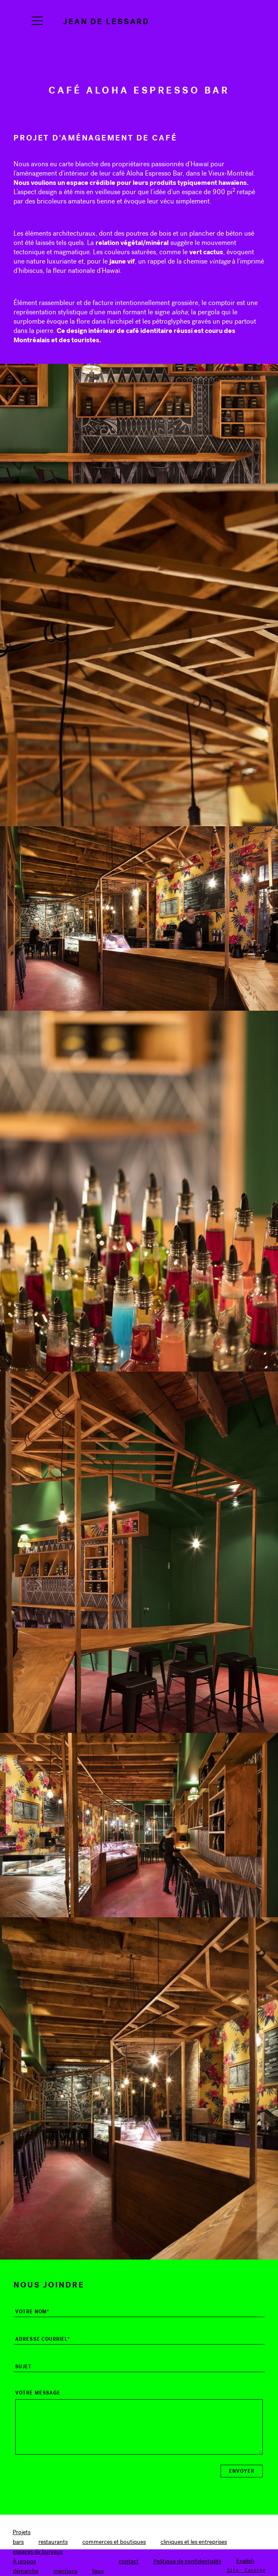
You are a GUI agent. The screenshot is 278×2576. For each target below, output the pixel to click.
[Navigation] (37, 20)
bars (18, 2542)
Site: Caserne (246, 2570)
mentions (65, 2571)
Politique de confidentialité (187, 2561)
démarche (25, 2571)
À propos (24, 2561)
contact (129, 2561)
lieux (98, 2571)
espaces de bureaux (38, 2551)
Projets (21, 2532)
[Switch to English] (245, 2561)
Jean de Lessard (106, 21)
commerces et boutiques (114, 2542)
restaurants (53, 2542)
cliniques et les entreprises (194, 2542)
